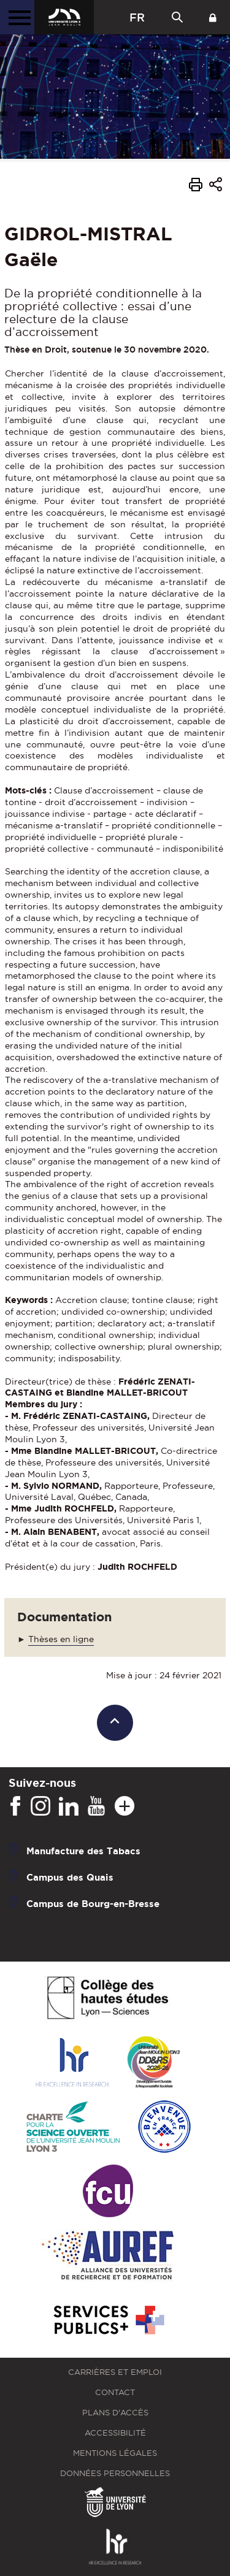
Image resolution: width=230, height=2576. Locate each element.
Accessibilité (115, 2433)
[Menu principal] (17, 17)
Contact (115, 2392)
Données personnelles (115, 2473)
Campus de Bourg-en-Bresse (92, 1903)
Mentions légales (115, 2453)
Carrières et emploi (115, 2372)
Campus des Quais (69, 1877)
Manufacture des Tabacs (83, 1851)
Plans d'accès (115, 2413)
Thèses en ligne (61, 1639)
